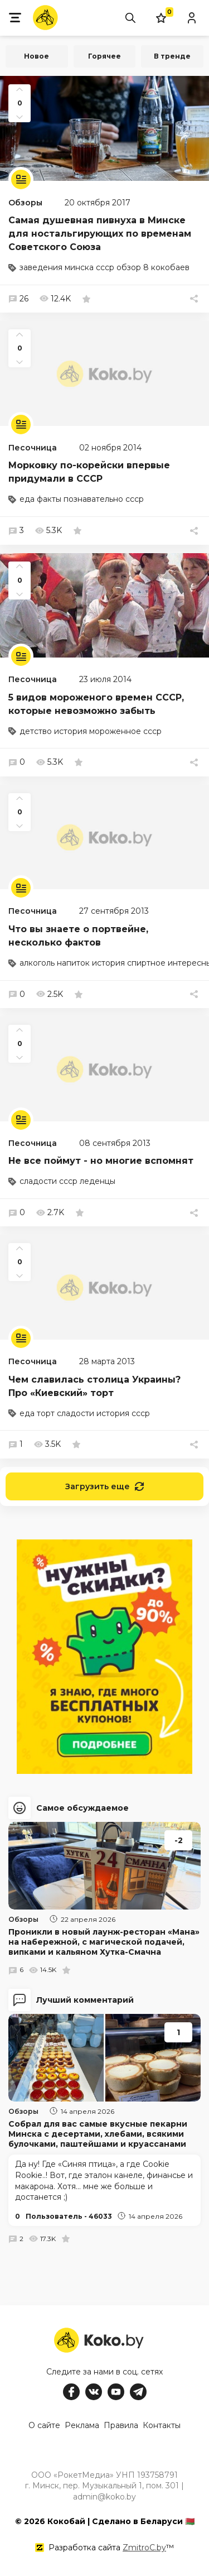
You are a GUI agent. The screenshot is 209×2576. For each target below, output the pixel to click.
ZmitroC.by (144, 2548)
